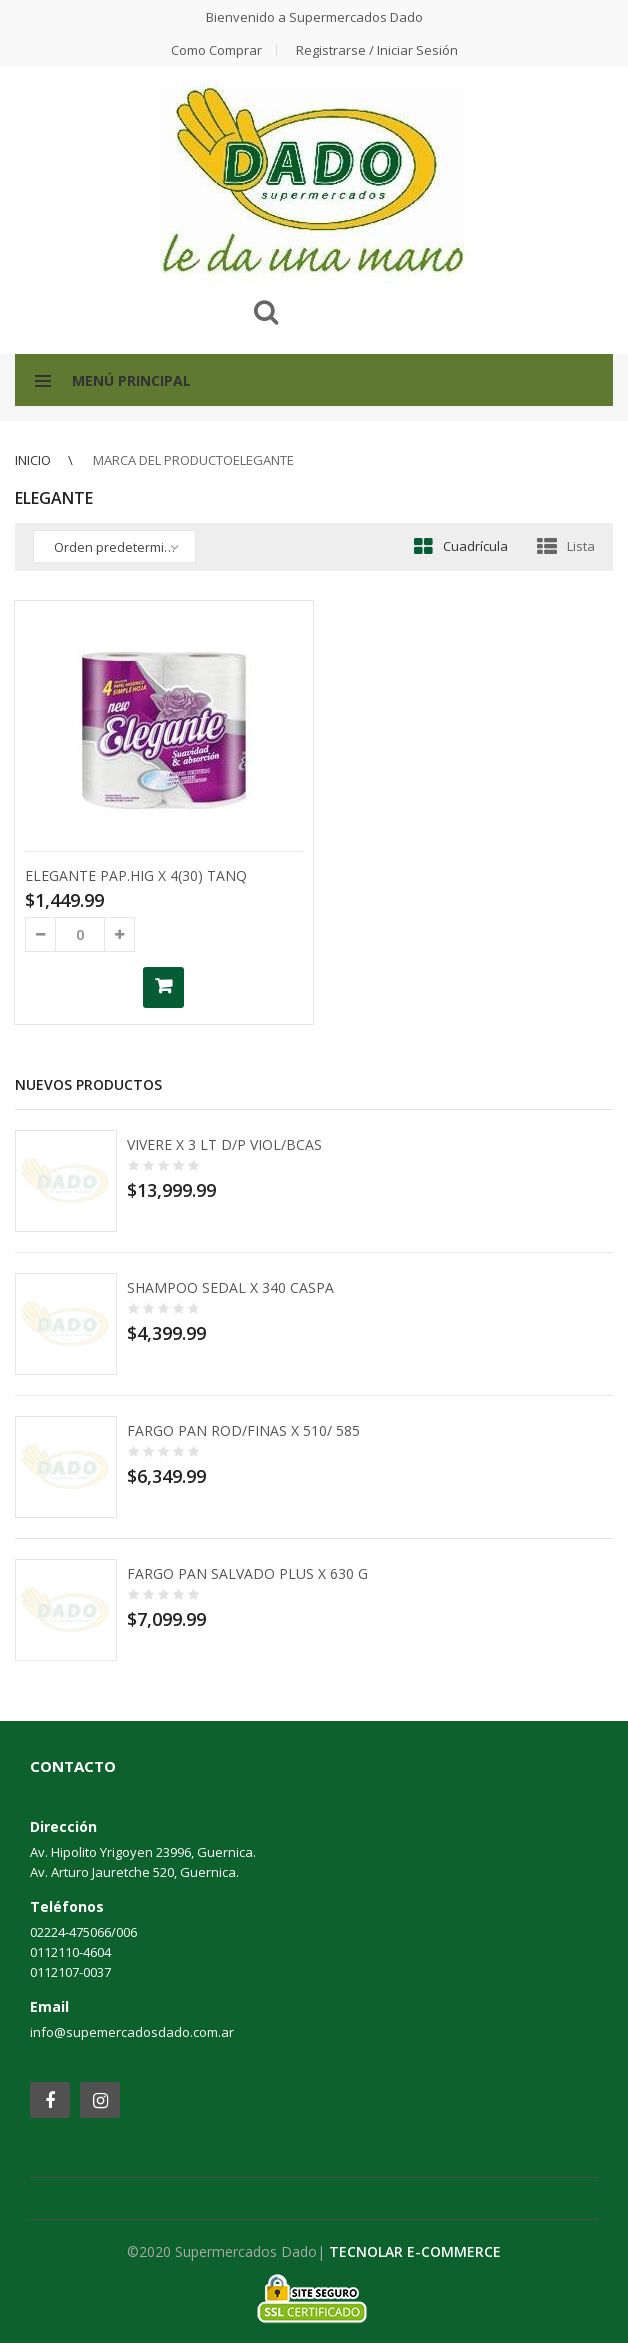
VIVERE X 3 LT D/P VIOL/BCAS (224, 1144)
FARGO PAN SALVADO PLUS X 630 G (247, 1573)
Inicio (33, 460)
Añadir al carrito (163, 987)
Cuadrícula (475, 546)
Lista (581, 546)
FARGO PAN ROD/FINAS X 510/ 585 (243, 1430)
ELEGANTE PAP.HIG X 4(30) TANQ (136, 875)
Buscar (266, 312)
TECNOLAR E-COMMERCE (415, 2251)
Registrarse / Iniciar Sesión (377, 50)
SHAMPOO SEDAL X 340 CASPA (230, 1287)
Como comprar (216, 50)
